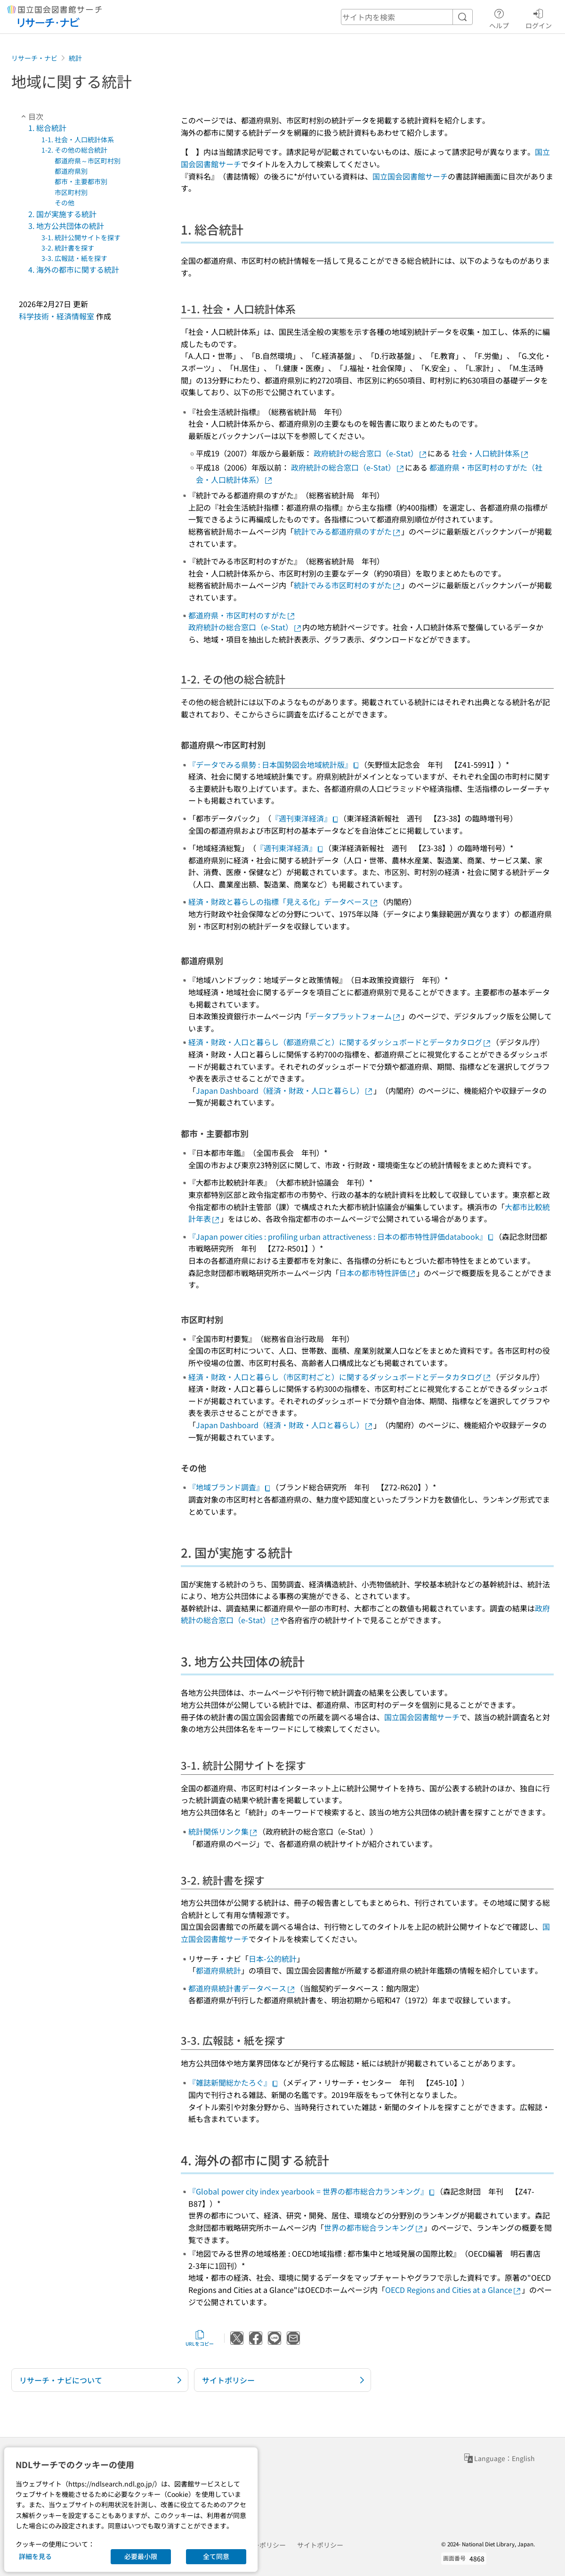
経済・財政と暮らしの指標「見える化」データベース (283, 901)
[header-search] (407, 17)
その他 (64, 202)
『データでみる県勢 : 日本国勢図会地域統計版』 (274, 764)
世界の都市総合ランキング (374, 2227)
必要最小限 (140, 2556)
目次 (31, 116)
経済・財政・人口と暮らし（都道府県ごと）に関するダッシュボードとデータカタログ (340, 1042)
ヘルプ (499, 17)
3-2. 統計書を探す (67, 247)
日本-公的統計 (273, 1958)
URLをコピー (200, 2338)
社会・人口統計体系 (490, 453)
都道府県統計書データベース (242, 1988)
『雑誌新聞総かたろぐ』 (233, 2082)
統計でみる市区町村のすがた (347, 585)
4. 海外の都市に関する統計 (73, 269)
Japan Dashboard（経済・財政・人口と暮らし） (284, 1090)
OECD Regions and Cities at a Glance (453, 2289)
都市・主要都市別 (81, 181)
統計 (75, 58)
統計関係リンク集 (223, 1831)
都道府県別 (71, 171)
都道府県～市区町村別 (88, 160)
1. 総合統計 (47, 127)
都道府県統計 (218, 1970)
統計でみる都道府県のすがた (347, 531)
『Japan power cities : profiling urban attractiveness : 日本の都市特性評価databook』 (341, 1236)
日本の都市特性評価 (377, 1272)
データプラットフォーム (355, 1016)
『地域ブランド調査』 (229, 1487)
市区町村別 (71, 192)
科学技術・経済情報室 (56, 316)
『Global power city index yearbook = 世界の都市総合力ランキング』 (312, 2191)
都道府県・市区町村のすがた (242, 615)
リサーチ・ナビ (34, 58)
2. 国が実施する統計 (62, 213)
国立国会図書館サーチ (410, 176)
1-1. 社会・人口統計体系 (77, 139)
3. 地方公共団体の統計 (66, 225)
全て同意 (216, 2556)
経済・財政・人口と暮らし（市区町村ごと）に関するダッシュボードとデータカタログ (340, 1376)
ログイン (538, 17)
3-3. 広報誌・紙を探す (74, 258)
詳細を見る (35, 2556)
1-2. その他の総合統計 (74, 149)
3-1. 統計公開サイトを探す (81, 237)
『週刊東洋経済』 (305, 818)
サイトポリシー (320, 2545)
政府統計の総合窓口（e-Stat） (371, 453)
